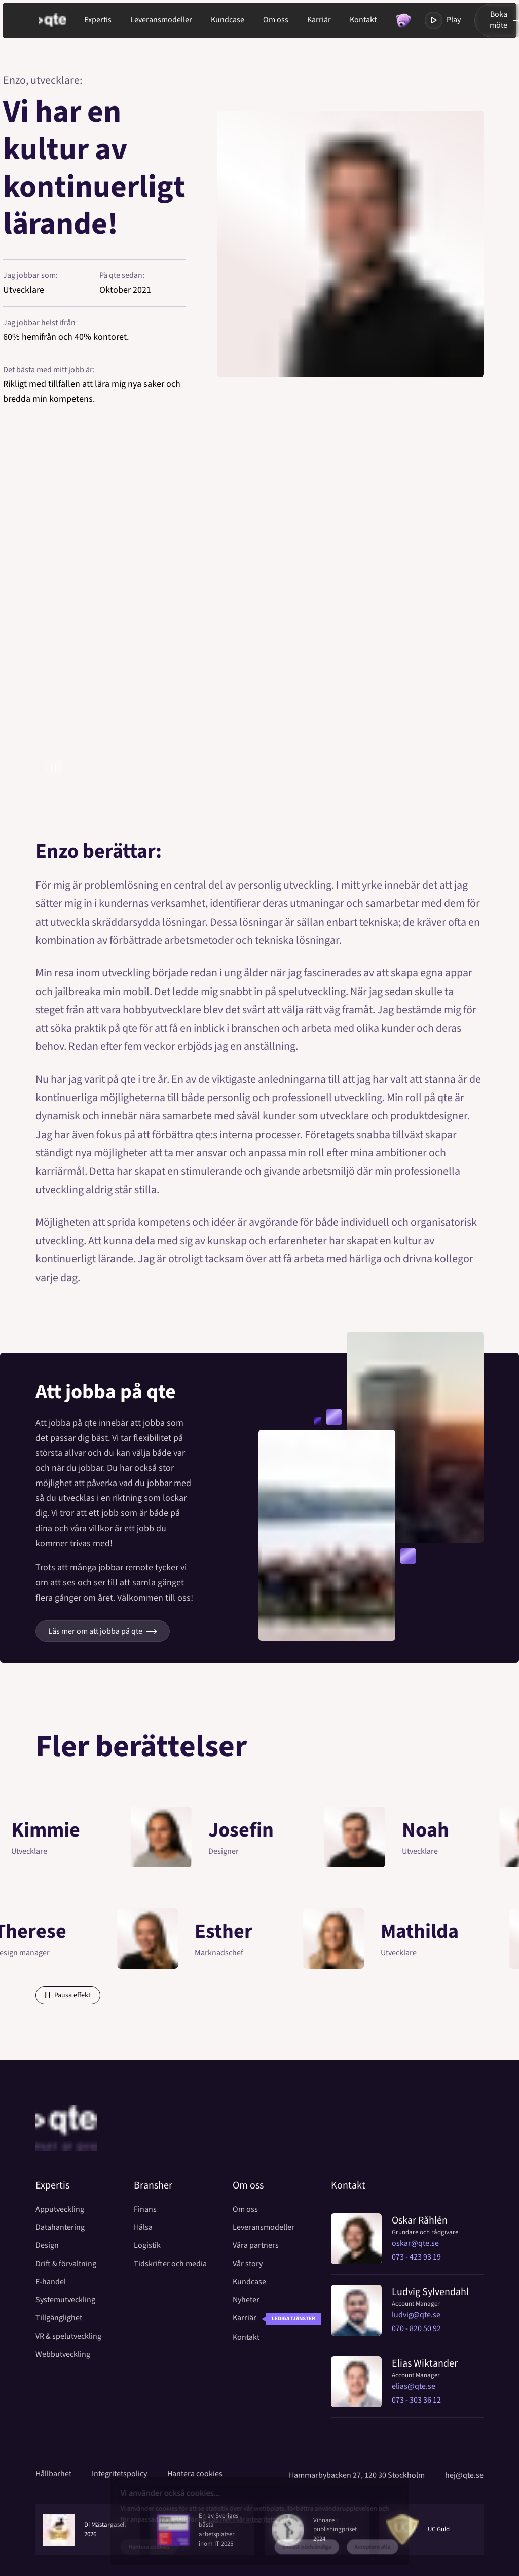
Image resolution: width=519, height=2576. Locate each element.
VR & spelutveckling (68, 2336)
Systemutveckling (65, 2300)
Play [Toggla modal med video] (443, 20)
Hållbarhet (53, 2473)
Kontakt (363, 19)
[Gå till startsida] (61, 20)
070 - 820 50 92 (416, 2328)
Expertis (98, 19)
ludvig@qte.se (416, 2314)
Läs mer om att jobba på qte (102, 1631)
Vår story (248, 2264)
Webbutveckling (62, 2354)
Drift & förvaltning (65, 2264)
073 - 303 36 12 (416, 2400)
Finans (145, 2209)
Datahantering (60, 2227)
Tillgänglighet (58, 2318)
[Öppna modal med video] (259, 626)
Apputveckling (59, 2209)
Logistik (147, 2245)
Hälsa (143, 2227)
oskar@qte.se (415, 2243)
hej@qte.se (464, 2475)
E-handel (50, 2282)
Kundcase (227, 19)
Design (47, 2245)
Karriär (319, 19)
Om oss (275, 19)
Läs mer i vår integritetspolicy (249, 2519)
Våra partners (256, 2245)
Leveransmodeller (161, 19)
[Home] (66, 2141)
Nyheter (246, 2300)
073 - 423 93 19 (416, 2257)
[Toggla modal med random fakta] (403, 20)
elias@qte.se (413, 2386)
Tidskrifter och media (170, 2264)
